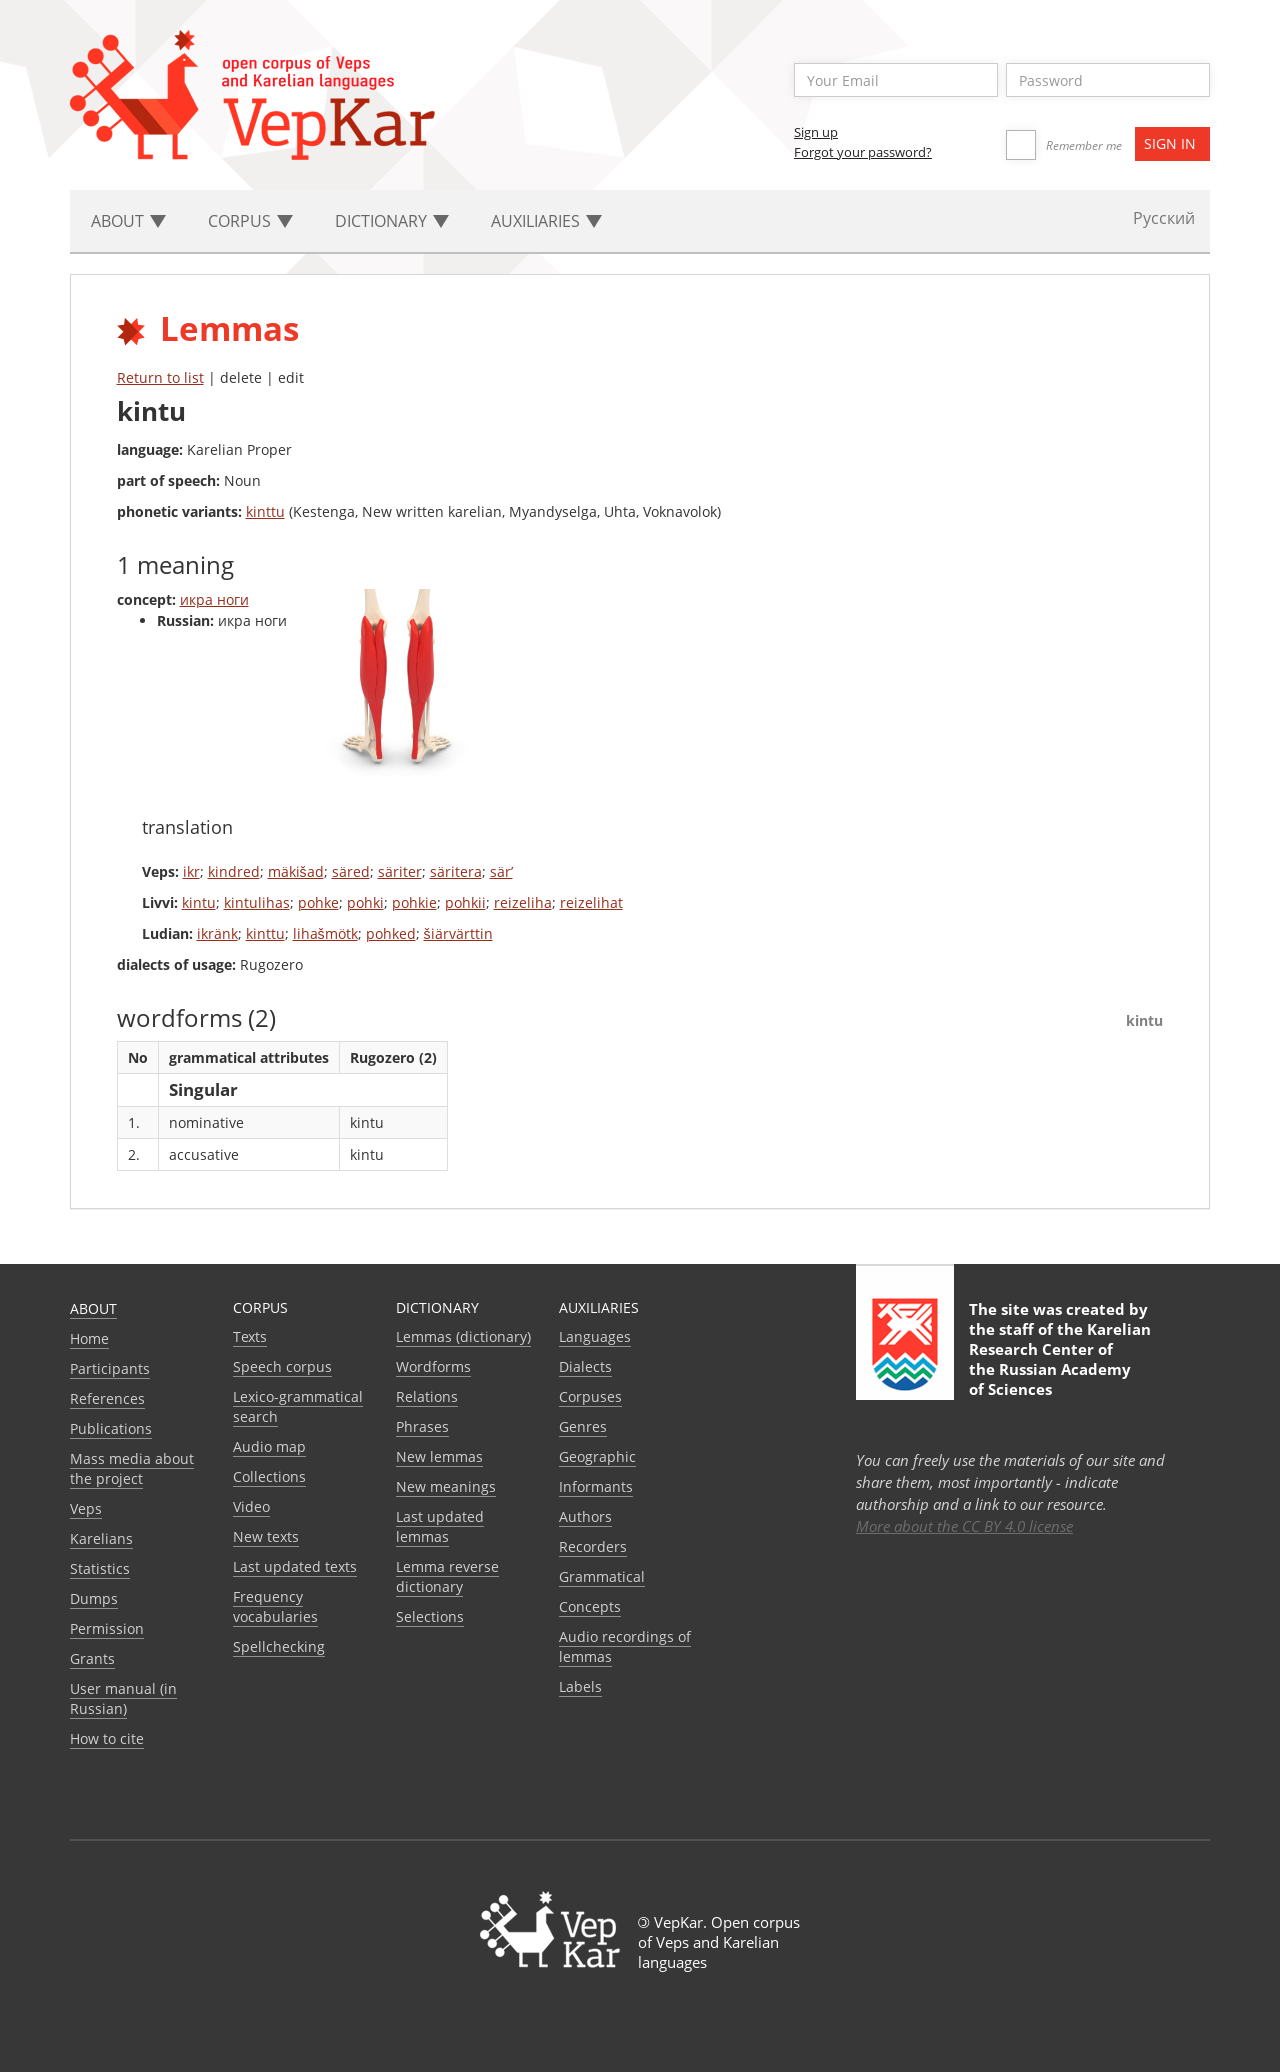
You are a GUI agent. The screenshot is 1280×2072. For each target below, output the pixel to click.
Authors (585, 1516)
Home (89, 1338)
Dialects (585, 1366)
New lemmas (439, 1456)
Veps (86, 1508)
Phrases (422, 1426)
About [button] (128, 221)
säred (351, 871)
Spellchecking (279, 1646)
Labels (580, 1686)
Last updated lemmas (440, 1526)
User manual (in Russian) (123, 1698)
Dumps (94, 1598)
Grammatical (602, 1576)
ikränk (217, 933)
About (93, 1308)
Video (251, 1506)
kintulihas (257, 902)
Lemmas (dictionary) (463, 1336)
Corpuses (590, 1396)
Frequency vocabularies (275, 1606)
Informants (596, 1486)
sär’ (501, 871)
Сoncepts (590, 1606)
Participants (110, 1368)
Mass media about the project (132, 1468)
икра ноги (214, 599)
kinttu (265, 511)
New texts (266, 1536)
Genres (583, 1426)
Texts (250, 1336)
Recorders (593, 1546)
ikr (191, 871)
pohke (318, 902)
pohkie (414, 902)
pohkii (465, 902)
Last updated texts (295, 1566)
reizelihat (591, 902)
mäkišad (296, 871)
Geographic (597, 1456)
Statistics (100, 1568)
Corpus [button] (250, 221)
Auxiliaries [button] (546, 221)
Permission (107, 1628)
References (107, 1398)
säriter (400, 871)
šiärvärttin (458, 933)
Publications (111, 1428)
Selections (430, 1616)
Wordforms (433, 1366)
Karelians (101, 1538)
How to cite (107, 1738)
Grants (92, 1658)
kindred (234, 871)
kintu (199, 902)
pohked (391, 933)
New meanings (446, 1486)
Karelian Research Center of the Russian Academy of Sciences (1060, 1359)
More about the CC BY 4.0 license (964, 1526)
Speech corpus (282, 1366)
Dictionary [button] (392, 221)
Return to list (160, 377)
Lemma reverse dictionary (447, 1576)
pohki (365, 902)
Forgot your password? (863, 152)
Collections (269, 1476)
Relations (427, 1396)
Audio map (269, 1446)
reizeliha (523, 902)
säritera (456, 871)
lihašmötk (325, 933)
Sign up (816, 132)
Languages (595, 1336)
